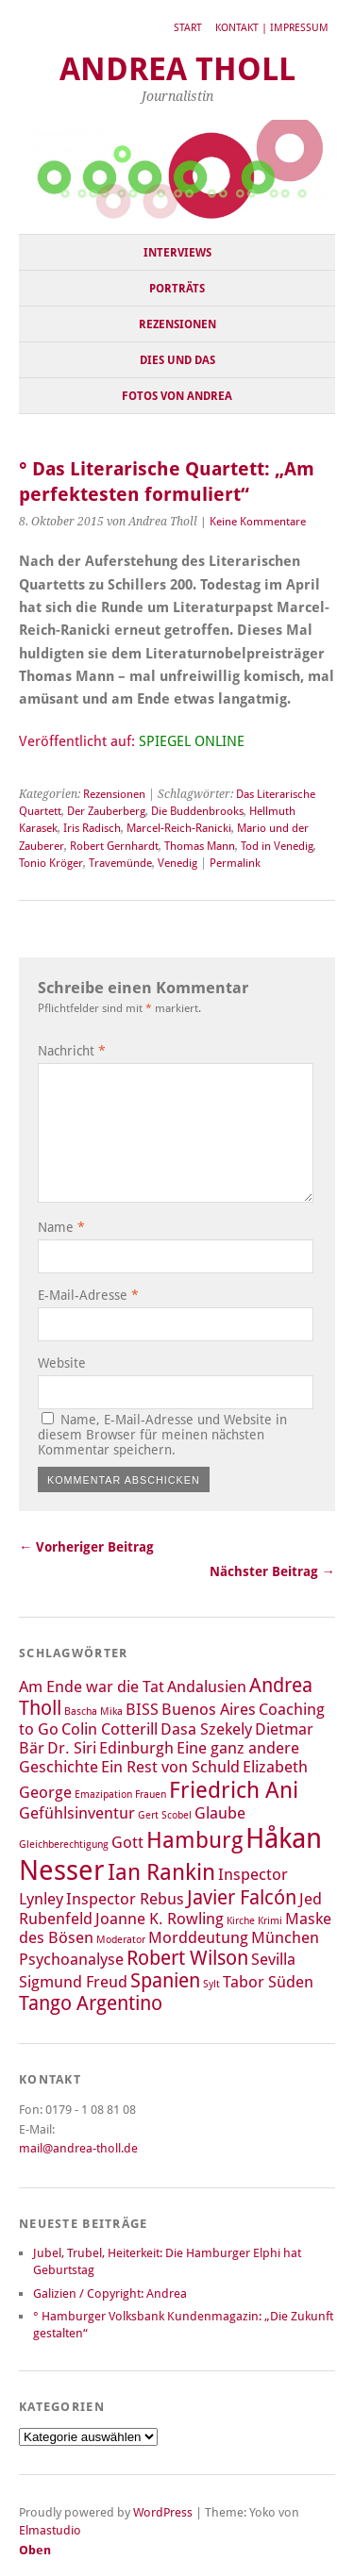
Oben (35, 2550)
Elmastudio (50, 2530)
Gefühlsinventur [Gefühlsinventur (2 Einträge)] (77, 1812)
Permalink (235, 863)
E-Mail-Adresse (88, 1295)
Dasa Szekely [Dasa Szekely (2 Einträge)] (206, 1729)
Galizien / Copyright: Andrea (110, 2293)
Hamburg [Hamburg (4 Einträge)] (194, 1839)
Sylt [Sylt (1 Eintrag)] (211, 1984)
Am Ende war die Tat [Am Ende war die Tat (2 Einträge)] (91, 1686)
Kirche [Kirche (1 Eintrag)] (241, 1921)
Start (188, 28)
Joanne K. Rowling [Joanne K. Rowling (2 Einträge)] (159, 1918)
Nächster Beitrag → (272, 1571)
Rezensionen (177, 324)
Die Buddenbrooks (197, 811)
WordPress (163, 2512)
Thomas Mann (199, 846)
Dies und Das (177, 360)
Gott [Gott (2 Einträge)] (127, 1842)
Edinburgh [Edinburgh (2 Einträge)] (136, 1747)
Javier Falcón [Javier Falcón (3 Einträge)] (241, 1897)
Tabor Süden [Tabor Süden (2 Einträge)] (268, 1981)
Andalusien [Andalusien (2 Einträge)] (206, 1686)
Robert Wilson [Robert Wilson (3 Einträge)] (187, 1958)
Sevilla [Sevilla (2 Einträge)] (273, 1959)
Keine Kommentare (258, 521)
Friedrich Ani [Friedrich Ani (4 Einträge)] (233, 1789)
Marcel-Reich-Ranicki (178, 828)
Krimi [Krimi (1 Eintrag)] (270, 1921)
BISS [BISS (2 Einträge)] (142, 1709)
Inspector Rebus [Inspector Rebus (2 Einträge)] (125, 1898)
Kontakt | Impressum (272, 28)
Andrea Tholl (177, 69)
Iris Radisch (92, 828)
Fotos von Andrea (177, 396)
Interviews (177, 252)
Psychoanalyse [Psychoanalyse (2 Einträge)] (71, 1959)
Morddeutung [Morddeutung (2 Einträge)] (198, 1937)
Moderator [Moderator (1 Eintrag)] (120, 1940)
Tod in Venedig (277, 846)
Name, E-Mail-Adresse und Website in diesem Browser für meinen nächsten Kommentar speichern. (162, 1434)
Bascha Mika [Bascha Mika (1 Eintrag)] (93, 1711)
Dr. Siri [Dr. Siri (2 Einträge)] (71, 1747)
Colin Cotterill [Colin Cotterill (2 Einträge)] (109, 1729)
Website (62, 1363)
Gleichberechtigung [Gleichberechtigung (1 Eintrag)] (64, 1844)
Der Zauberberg (106, 811)
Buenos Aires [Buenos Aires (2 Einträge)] (208, 1709)
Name (61, 1227)
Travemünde (120, 863)
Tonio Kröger (51, 863)
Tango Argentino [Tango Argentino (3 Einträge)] (90, 2003)
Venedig (177, 863)
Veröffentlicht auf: (131, 741)
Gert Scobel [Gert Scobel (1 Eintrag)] (165, 1815)
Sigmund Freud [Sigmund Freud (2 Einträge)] (73, 1981)
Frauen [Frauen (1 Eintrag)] (150, 1794)
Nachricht (72, 1050)
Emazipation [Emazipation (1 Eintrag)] (103, 1794)
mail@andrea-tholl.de (78, 2148)
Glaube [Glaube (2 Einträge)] (219, 1812)
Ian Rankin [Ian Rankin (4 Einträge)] (161, 1872)
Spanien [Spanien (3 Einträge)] (165, 1980)
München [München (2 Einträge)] (285, 1937)
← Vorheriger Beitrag (86, 1546)
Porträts (177, 288)
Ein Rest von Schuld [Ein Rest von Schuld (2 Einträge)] (170, 1766)
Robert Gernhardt (114, 846)
